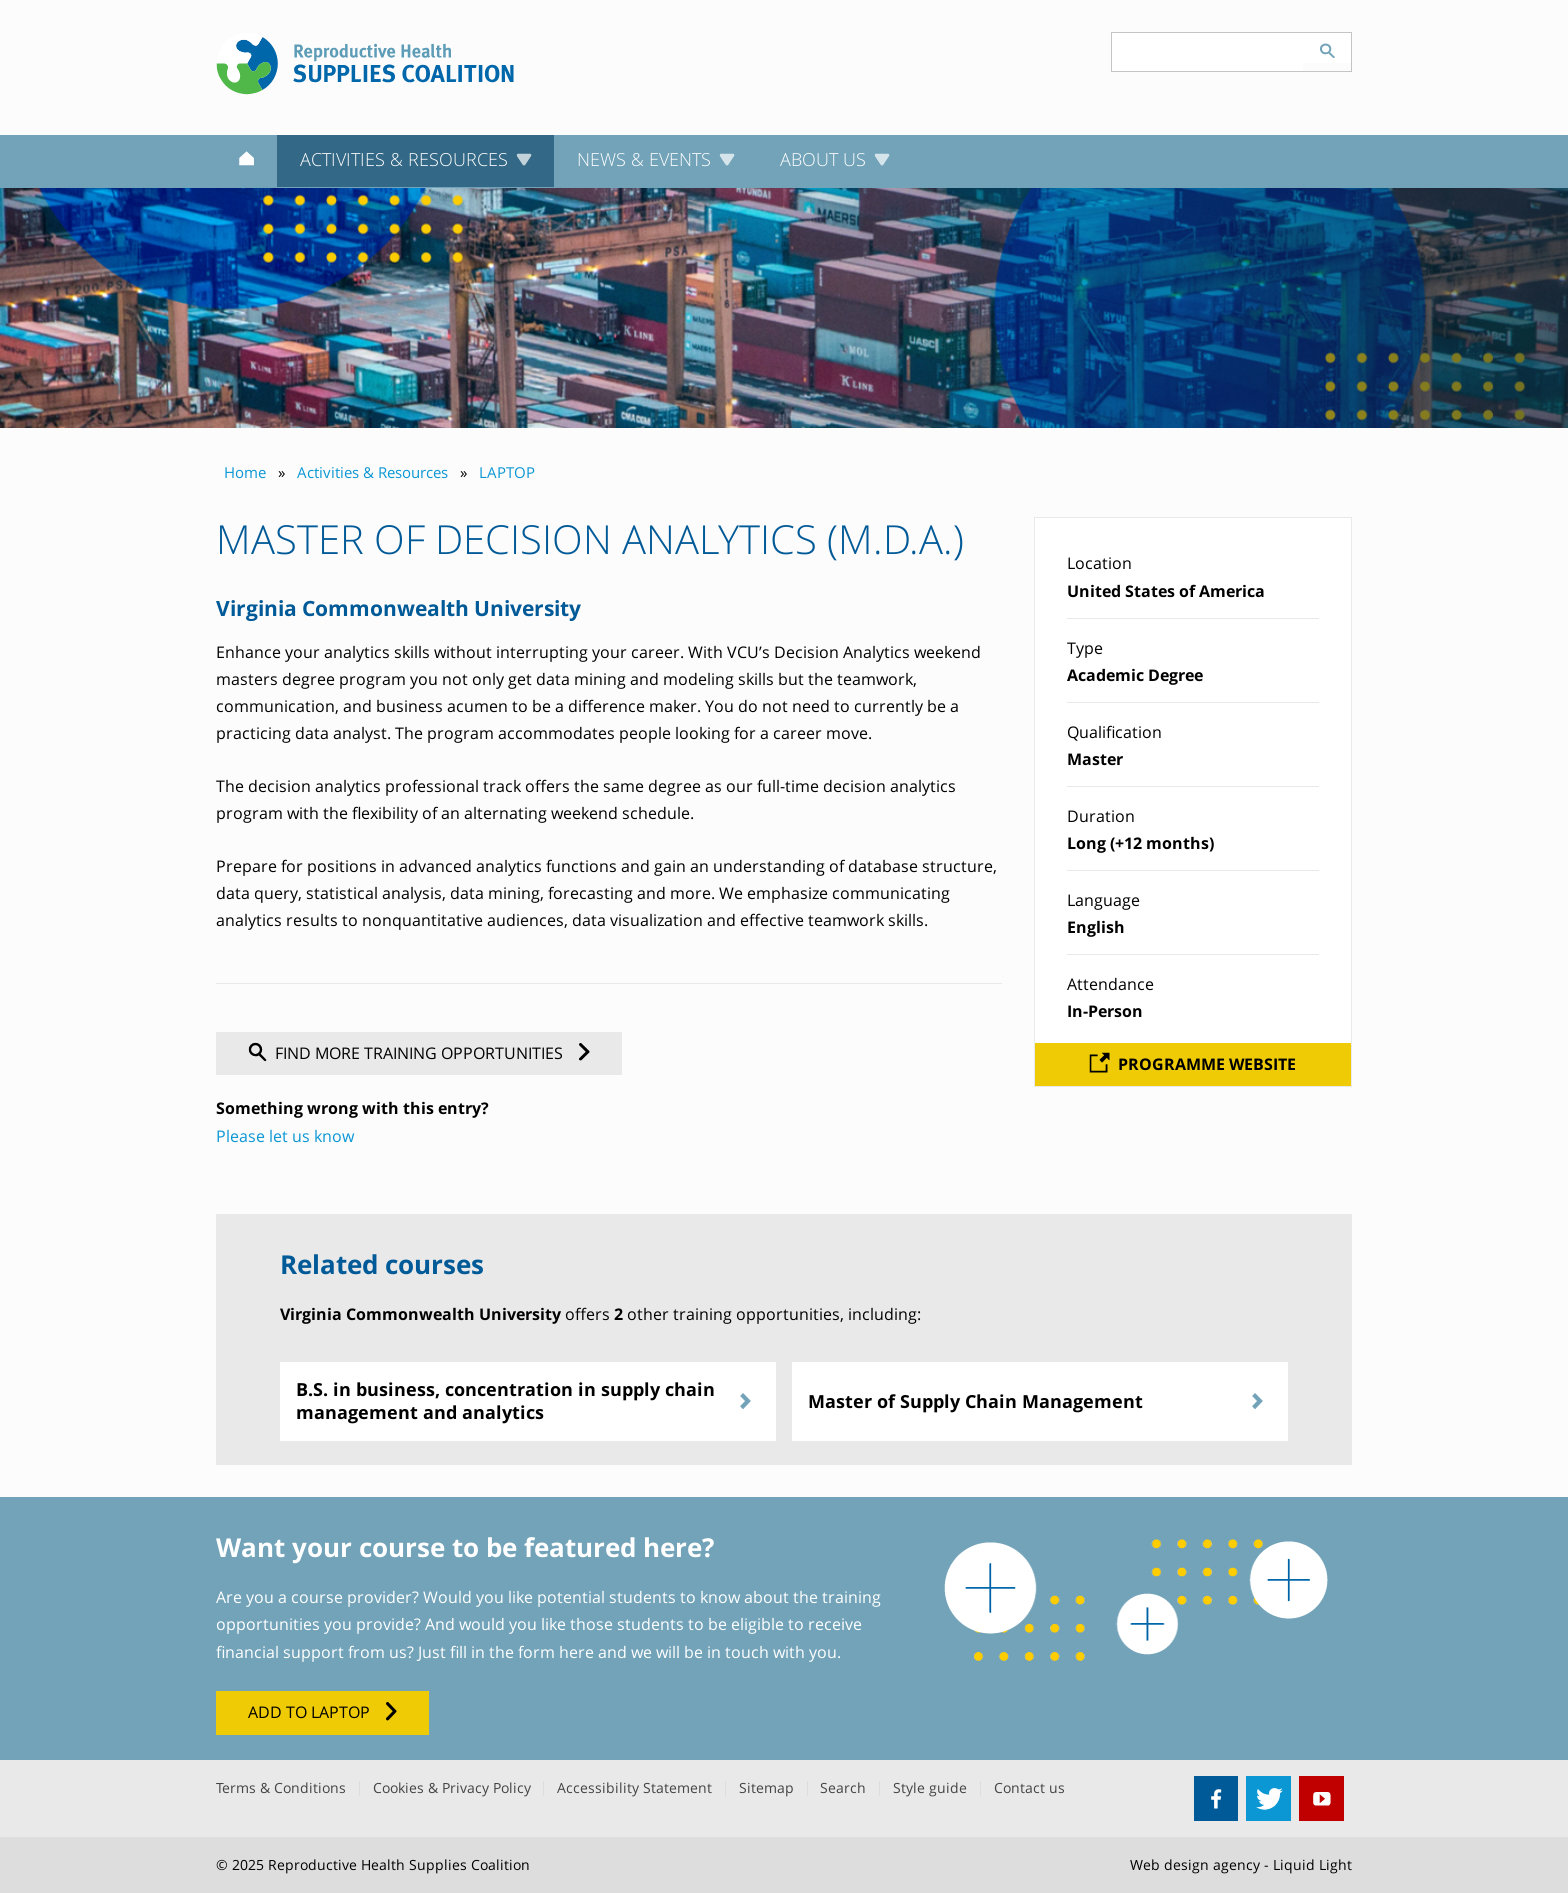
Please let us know (285, 1136)
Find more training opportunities (419, 1053)
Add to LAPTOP (309, 1712)
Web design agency (1195, 1864)
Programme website (1207, 1064)
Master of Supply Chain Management (975, 1401)
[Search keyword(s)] (1208, 52)
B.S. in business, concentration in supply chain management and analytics (505, 1400)
